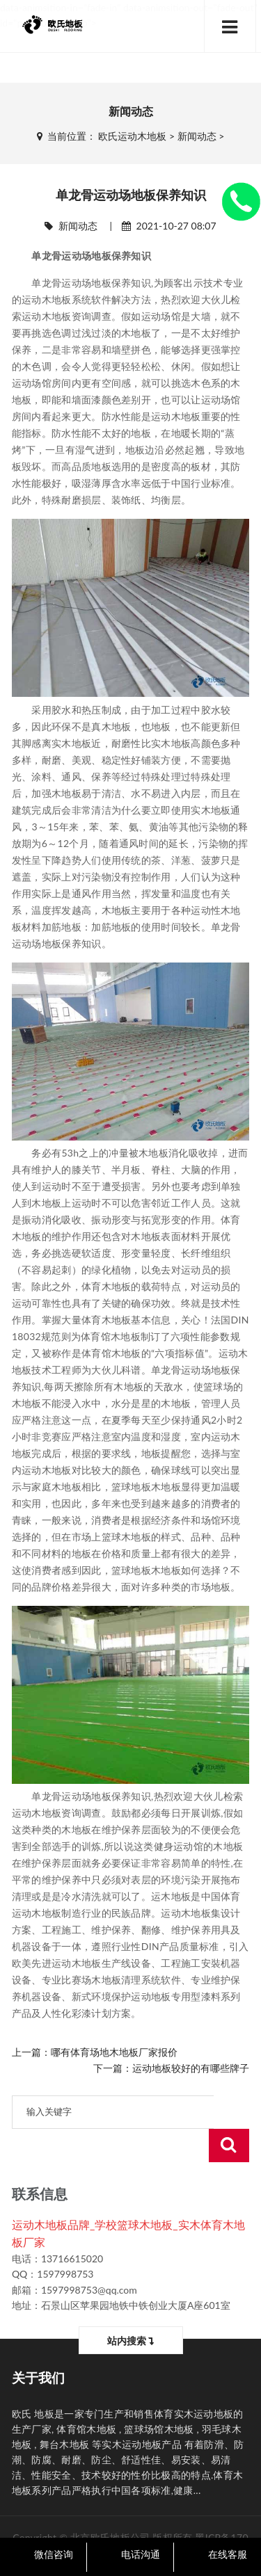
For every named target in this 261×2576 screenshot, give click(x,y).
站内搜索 (130, 2307)
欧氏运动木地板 (132, 136)
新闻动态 (196, 136)
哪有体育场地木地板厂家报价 (114, 2052)
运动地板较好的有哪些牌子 (190, 2068)
